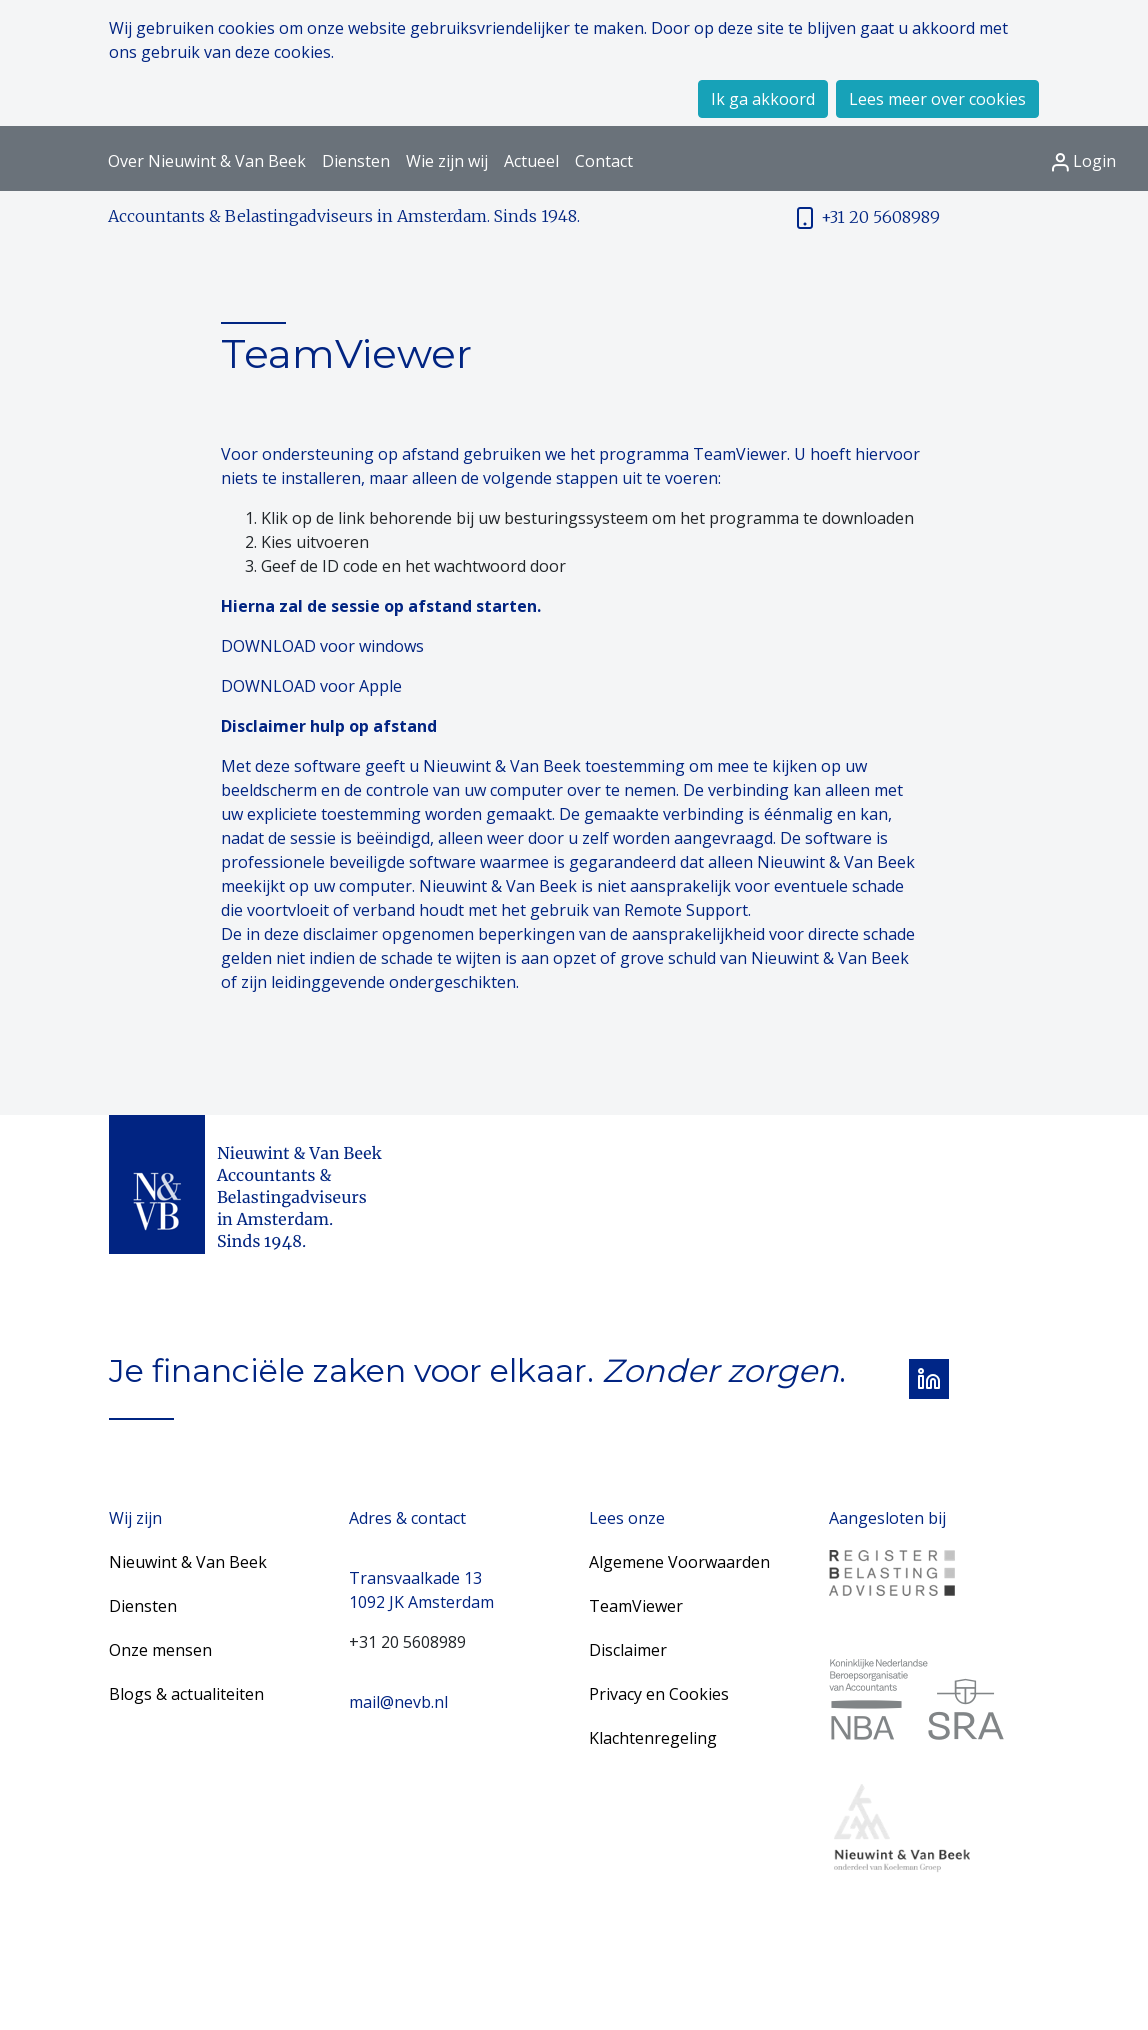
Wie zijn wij (447, 161)
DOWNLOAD (268, 646)
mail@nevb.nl (398, 1702)
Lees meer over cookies (937, 99)
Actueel (531, 161)
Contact (604, 161)
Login (1084, 161)
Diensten (356, 161)
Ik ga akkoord (763, 99)
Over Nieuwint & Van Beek (207, 161)
